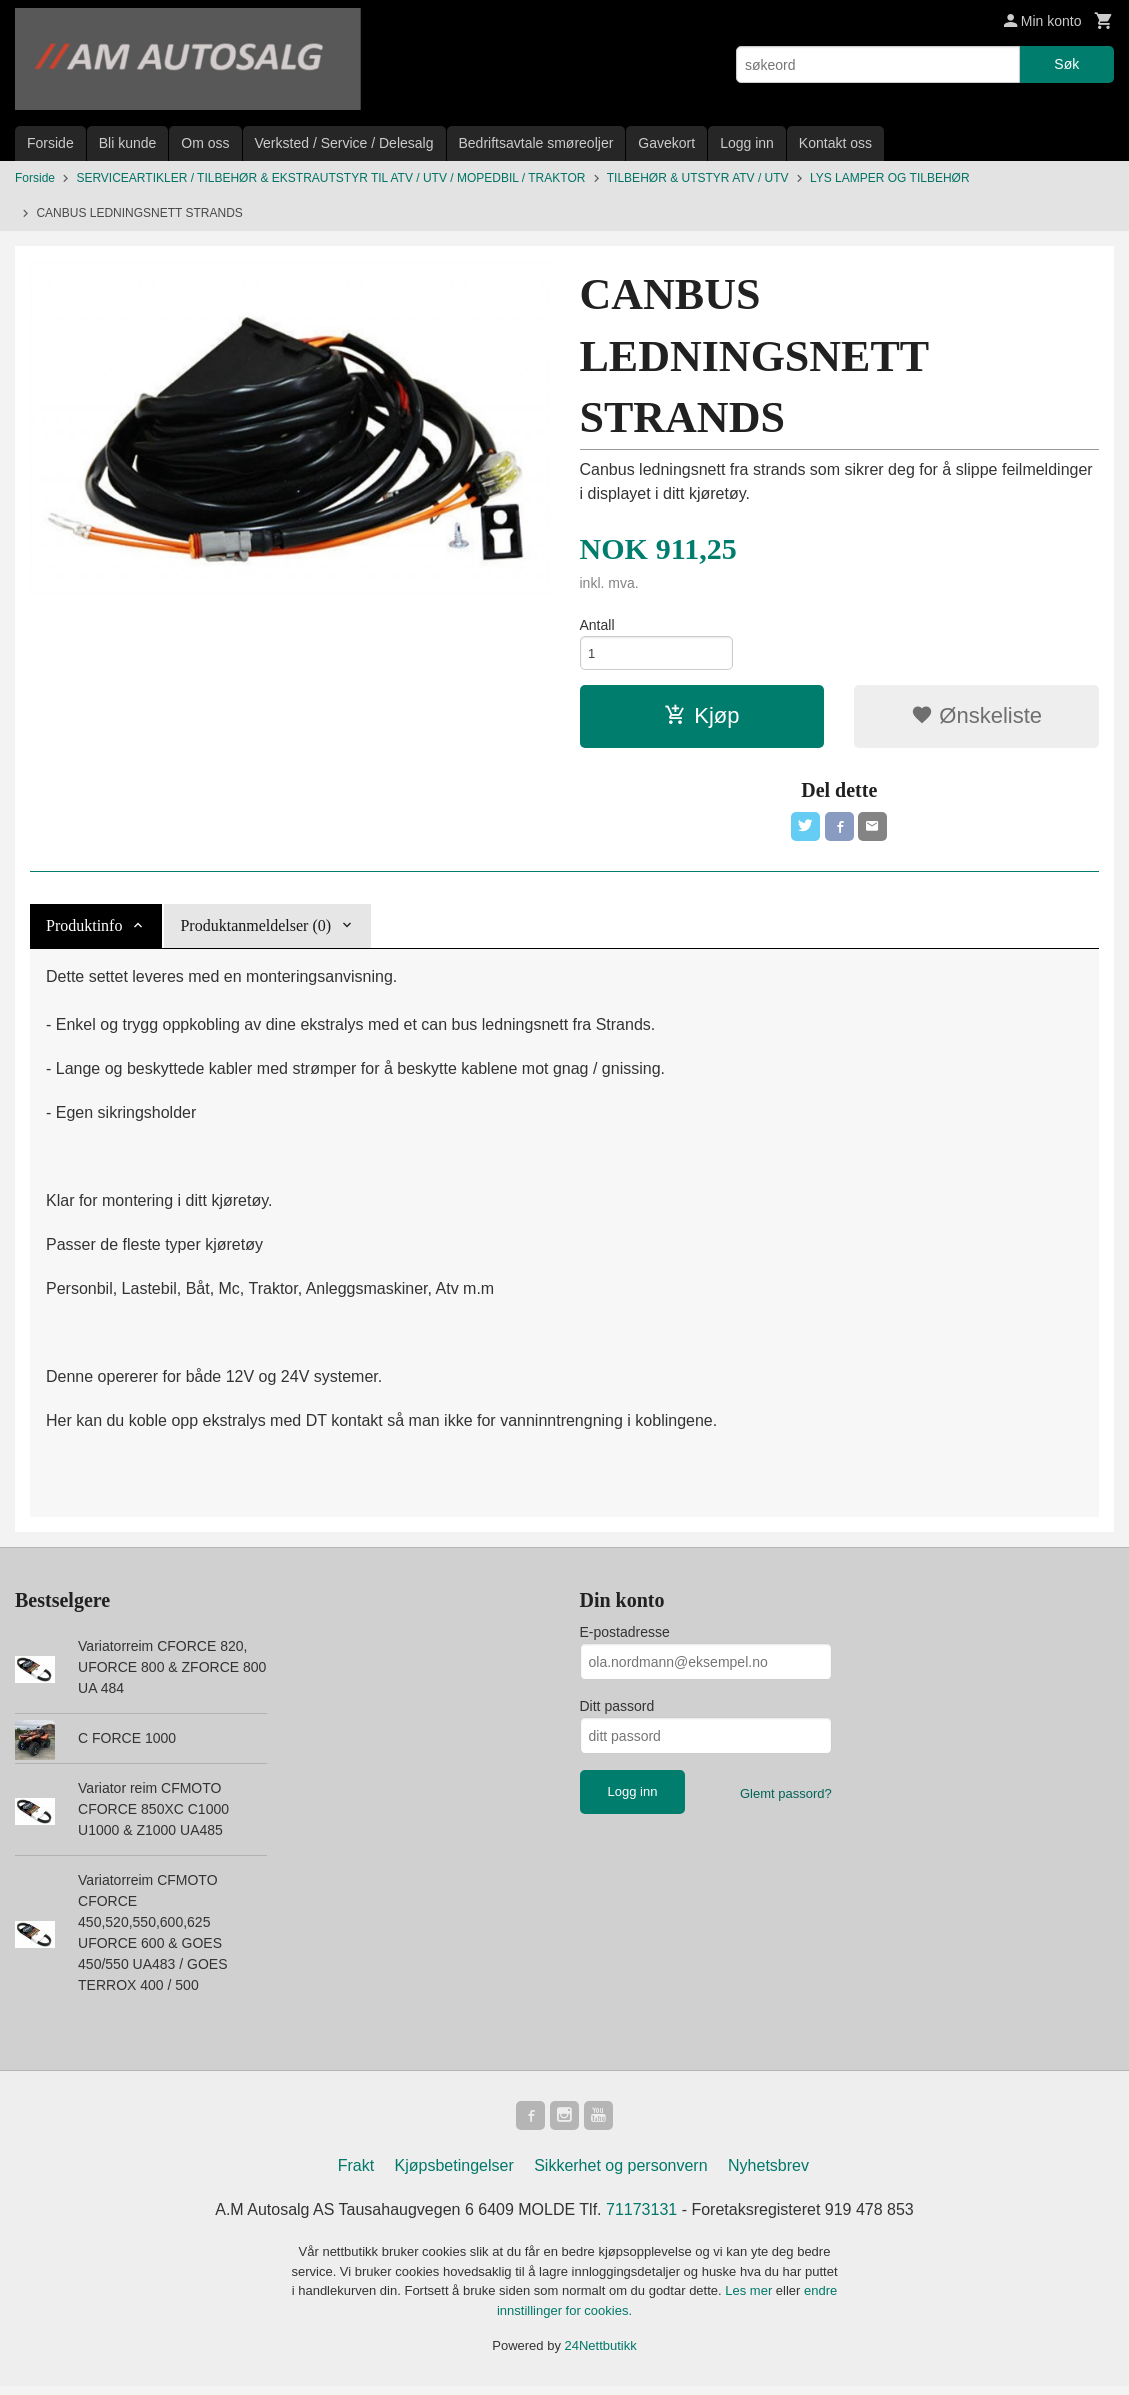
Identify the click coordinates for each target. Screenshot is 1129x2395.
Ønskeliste (976, 719)
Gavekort (666, 143)
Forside (50, 143)
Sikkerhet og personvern (620, 2175)
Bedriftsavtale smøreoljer (536, 143)
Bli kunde (128, 143)
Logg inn (747, 143)
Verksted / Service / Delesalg (344, 143)
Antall (597, 625)
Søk (1066, 64)
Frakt (356, 2175)
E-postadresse (625, 1639)
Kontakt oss (835, 143)
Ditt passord (617, 1713)
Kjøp (701, 719)
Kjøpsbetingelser (454, 2175)
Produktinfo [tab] (84, 932)
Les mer (750, 2300)
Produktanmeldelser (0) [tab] (255, 932)
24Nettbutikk (601, 2355)
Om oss (205, 143)
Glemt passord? (786, 1800)
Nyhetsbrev (768, 2175)
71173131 (641, 2219)
